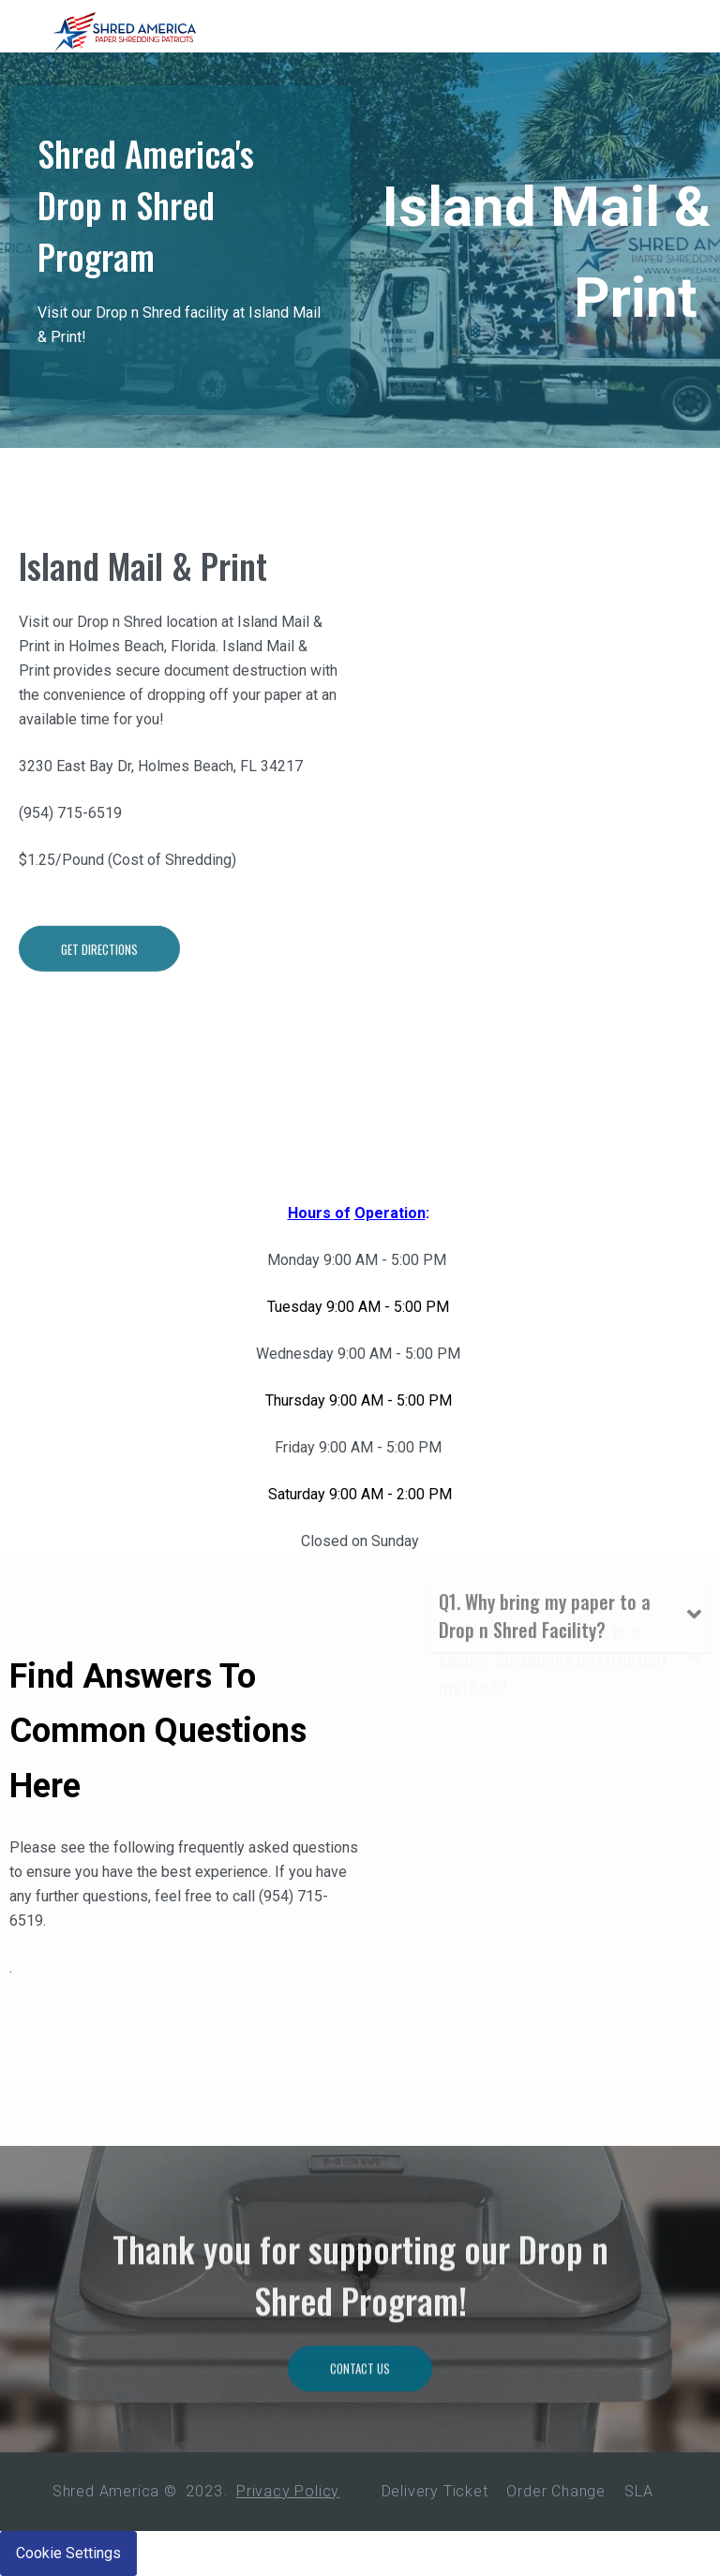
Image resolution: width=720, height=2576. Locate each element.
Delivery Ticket (435, 2491)
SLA (638, 2491)
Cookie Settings (68, 2553)
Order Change (556, 2491)
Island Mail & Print (143, 657)
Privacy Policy (287, 2491)
